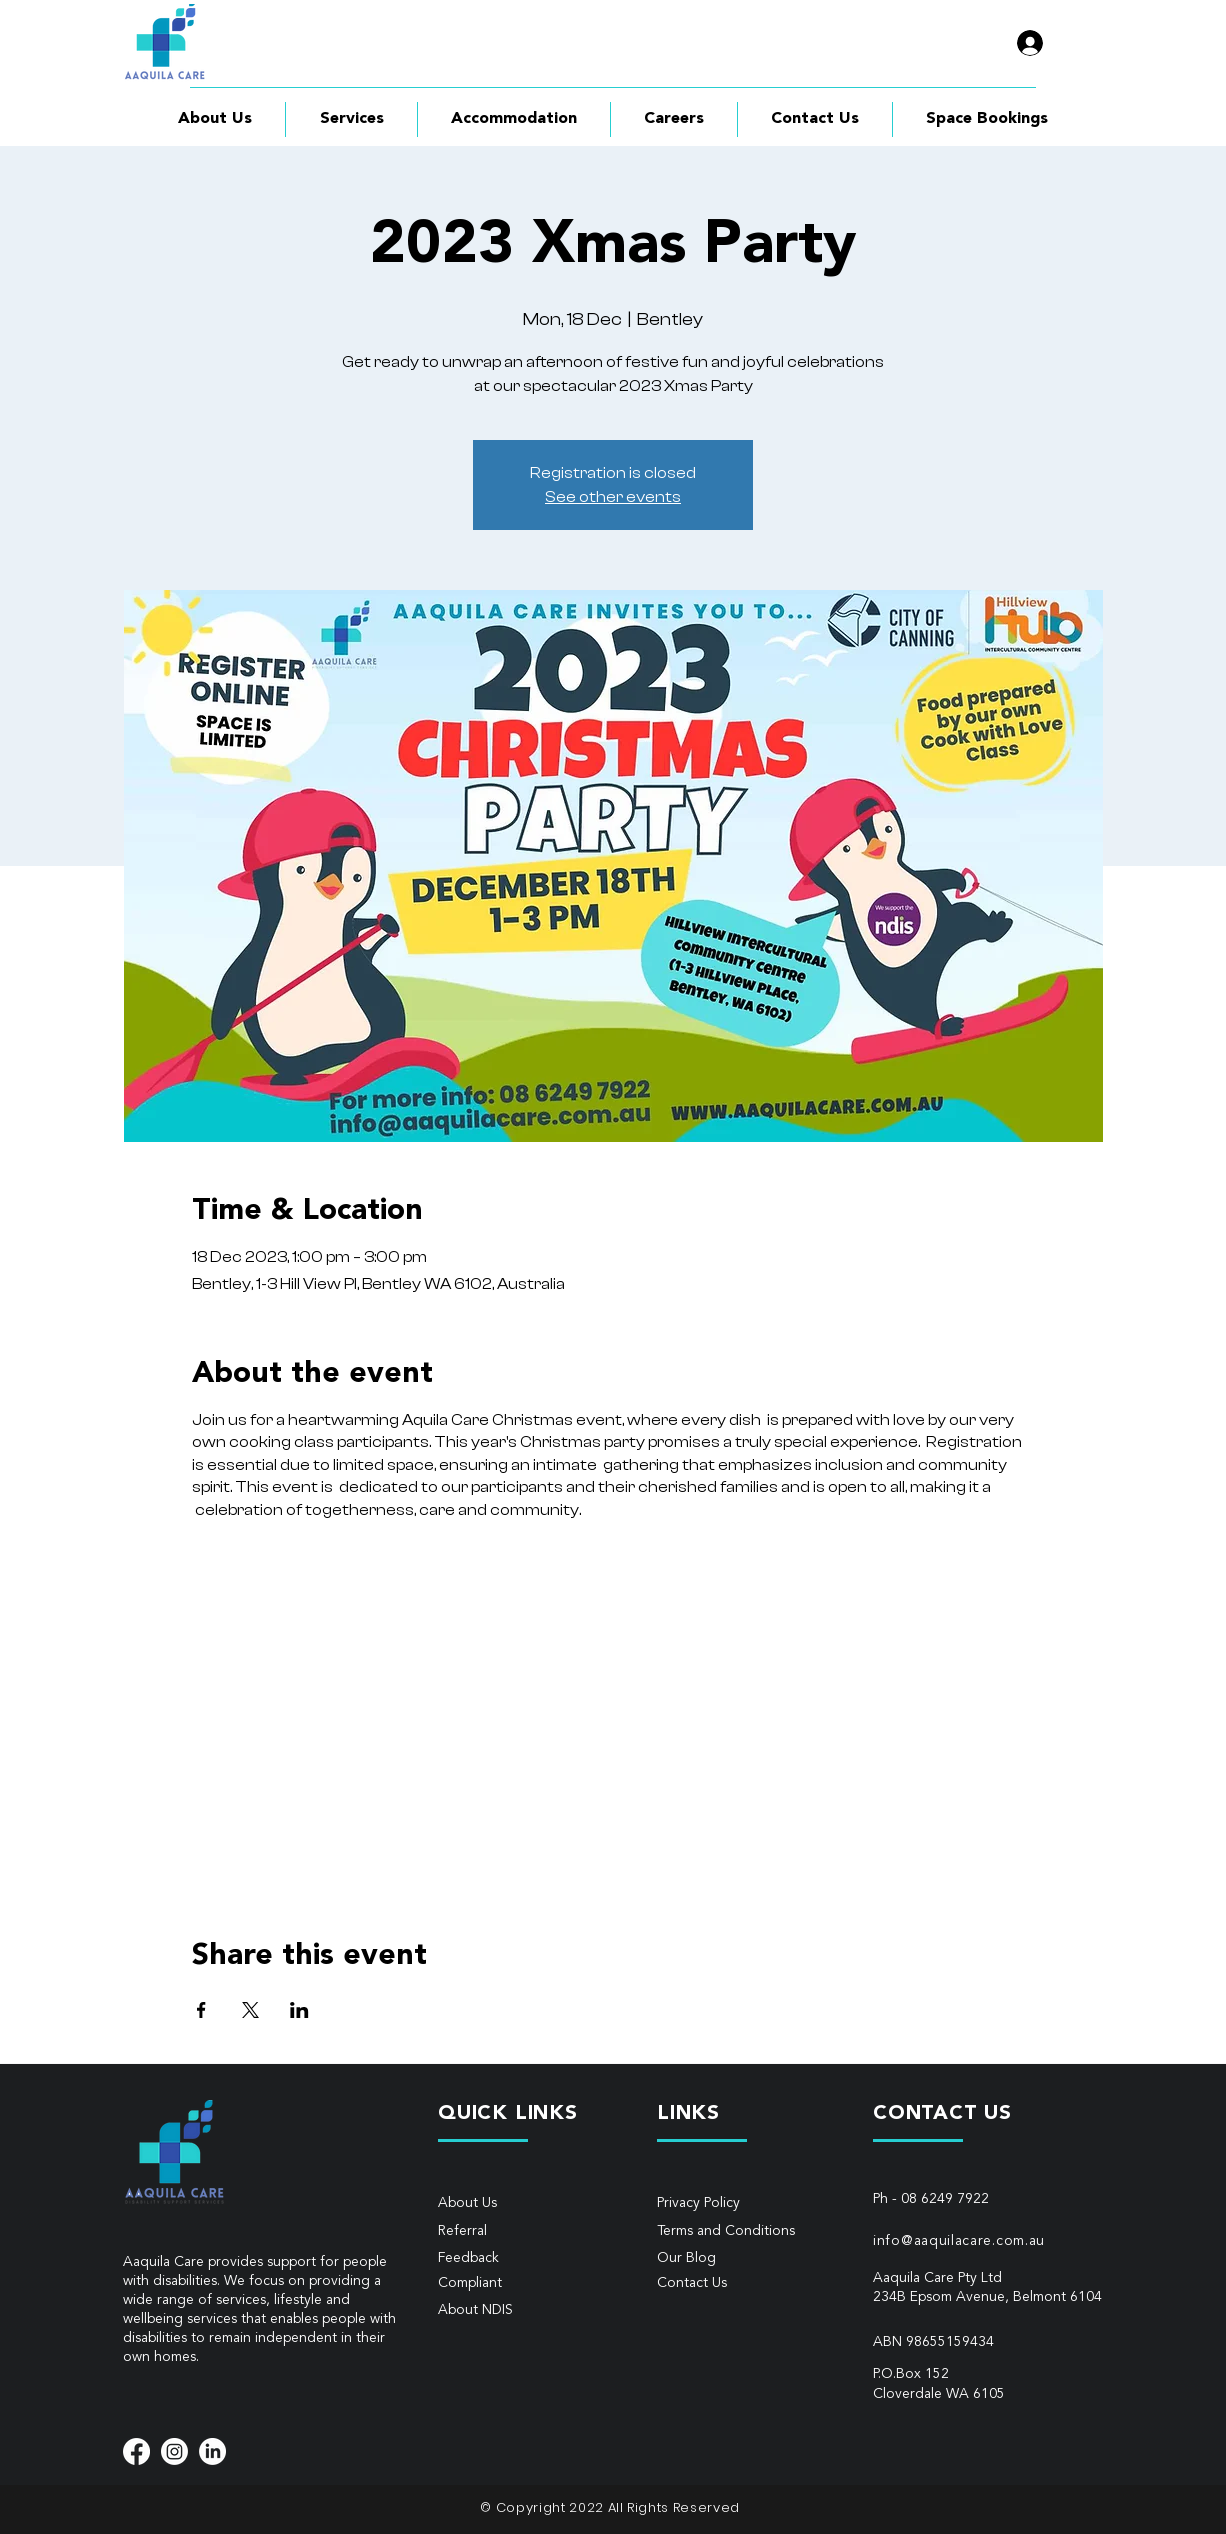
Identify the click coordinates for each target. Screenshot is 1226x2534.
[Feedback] (509, 2258)
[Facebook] (136, 2451)
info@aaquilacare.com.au (959, 2241)
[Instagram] (174, 2451)
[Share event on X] (250, 2010)
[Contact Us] (728, 2283)
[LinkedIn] (212, 2451)
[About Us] (509, 2203)
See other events (613, 497)
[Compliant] (509, 2283)
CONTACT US (942, 2114)
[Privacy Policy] (728, 2203)
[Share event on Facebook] (201, 2010)
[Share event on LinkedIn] (299, 2010)
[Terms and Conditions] (734, 2231)
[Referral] (509, 2231)
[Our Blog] (747, 2258)
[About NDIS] (509, 2310)
